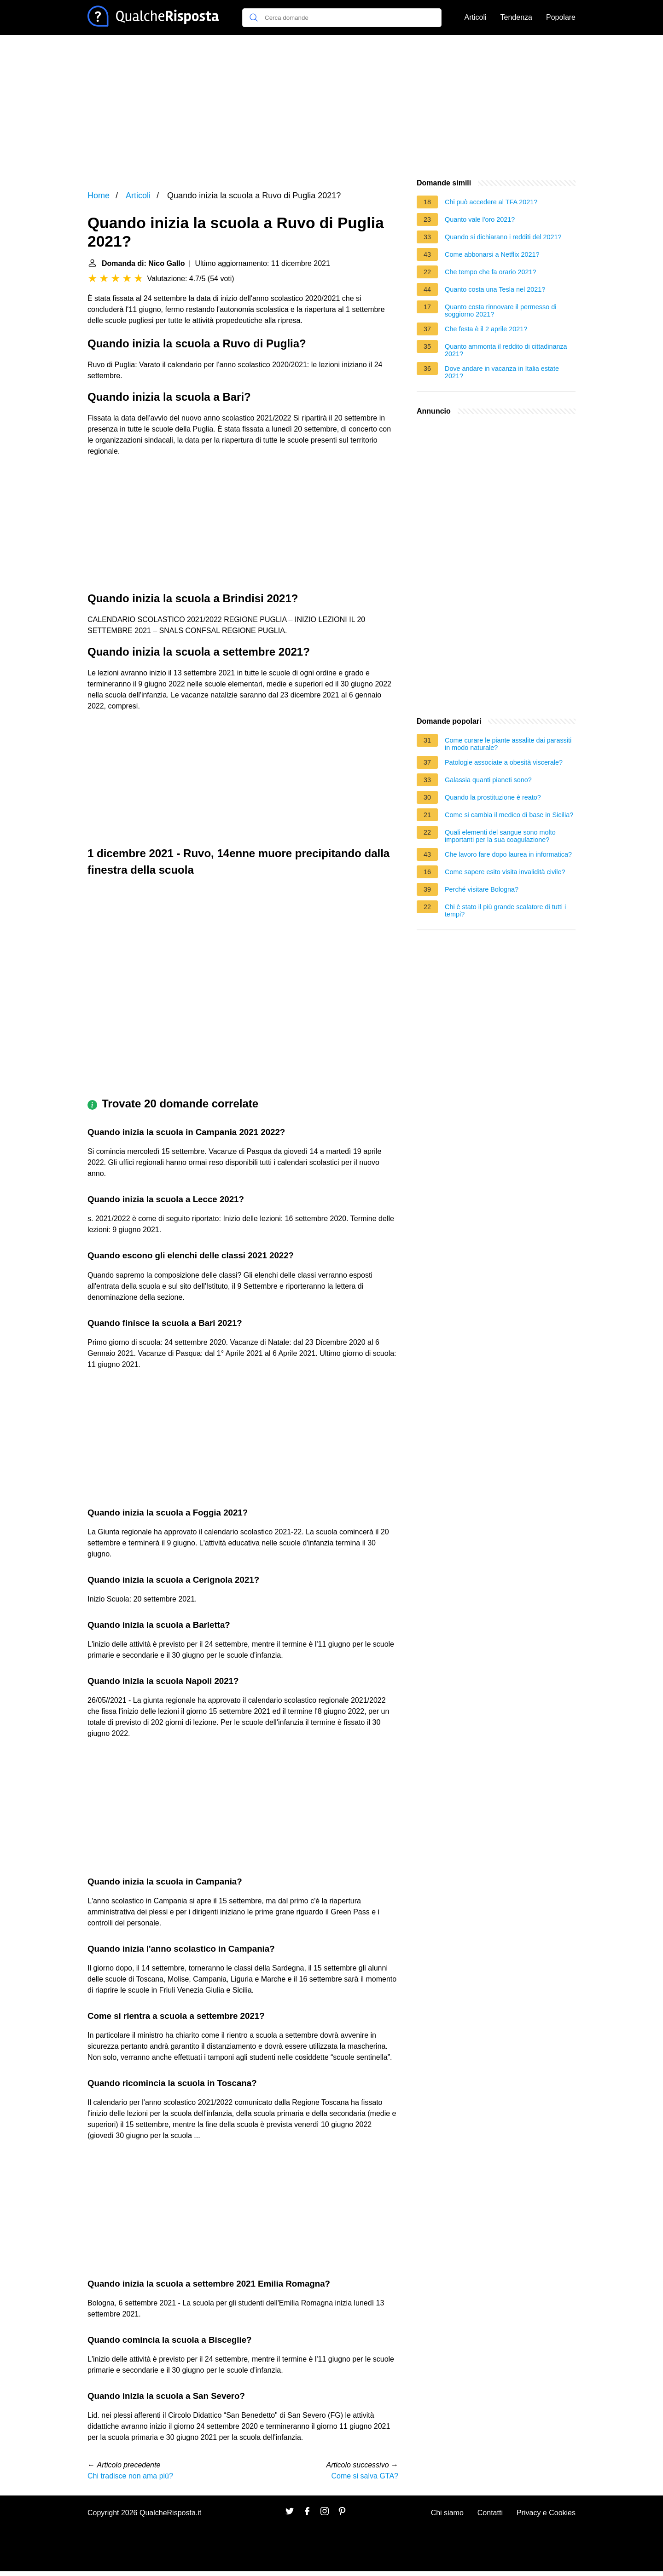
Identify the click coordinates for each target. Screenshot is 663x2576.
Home (98, 195)
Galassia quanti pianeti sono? (488, 780)
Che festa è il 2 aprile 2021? (486, 329)
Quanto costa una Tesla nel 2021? (495, 289)
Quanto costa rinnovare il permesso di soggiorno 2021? (500, 310)
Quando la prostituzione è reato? (493, 797)
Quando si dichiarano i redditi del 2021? (503, 237)
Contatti (490, 2513)
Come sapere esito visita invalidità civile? (505, 872)
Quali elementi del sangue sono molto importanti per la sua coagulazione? (500, 836)
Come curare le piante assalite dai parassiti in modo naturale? (508, 744)
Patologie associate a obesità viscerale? (504, 762)
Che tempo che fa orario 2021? (490, 272)
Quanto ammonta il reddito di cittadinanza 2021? (506, 350)
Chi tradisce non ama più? (130, 2476)
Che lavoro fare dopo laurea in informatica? (508, 854)
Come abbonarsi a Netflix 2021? (492, 254)
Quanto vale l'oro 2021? (480, 219)
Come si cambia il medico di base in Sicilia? (509, 814)
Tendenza (516, 17)
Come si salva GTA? (364, 2476)
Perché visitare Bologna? (481, 889)
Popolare (561, 17)
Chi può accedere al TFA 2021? (491, 202)
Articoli (476, 17)
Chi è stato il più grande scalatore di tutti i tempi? (505, 910)
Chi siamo (447, 2513)
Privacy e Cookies (546, 2513)
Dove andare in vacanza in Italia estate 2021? (502, 372)
